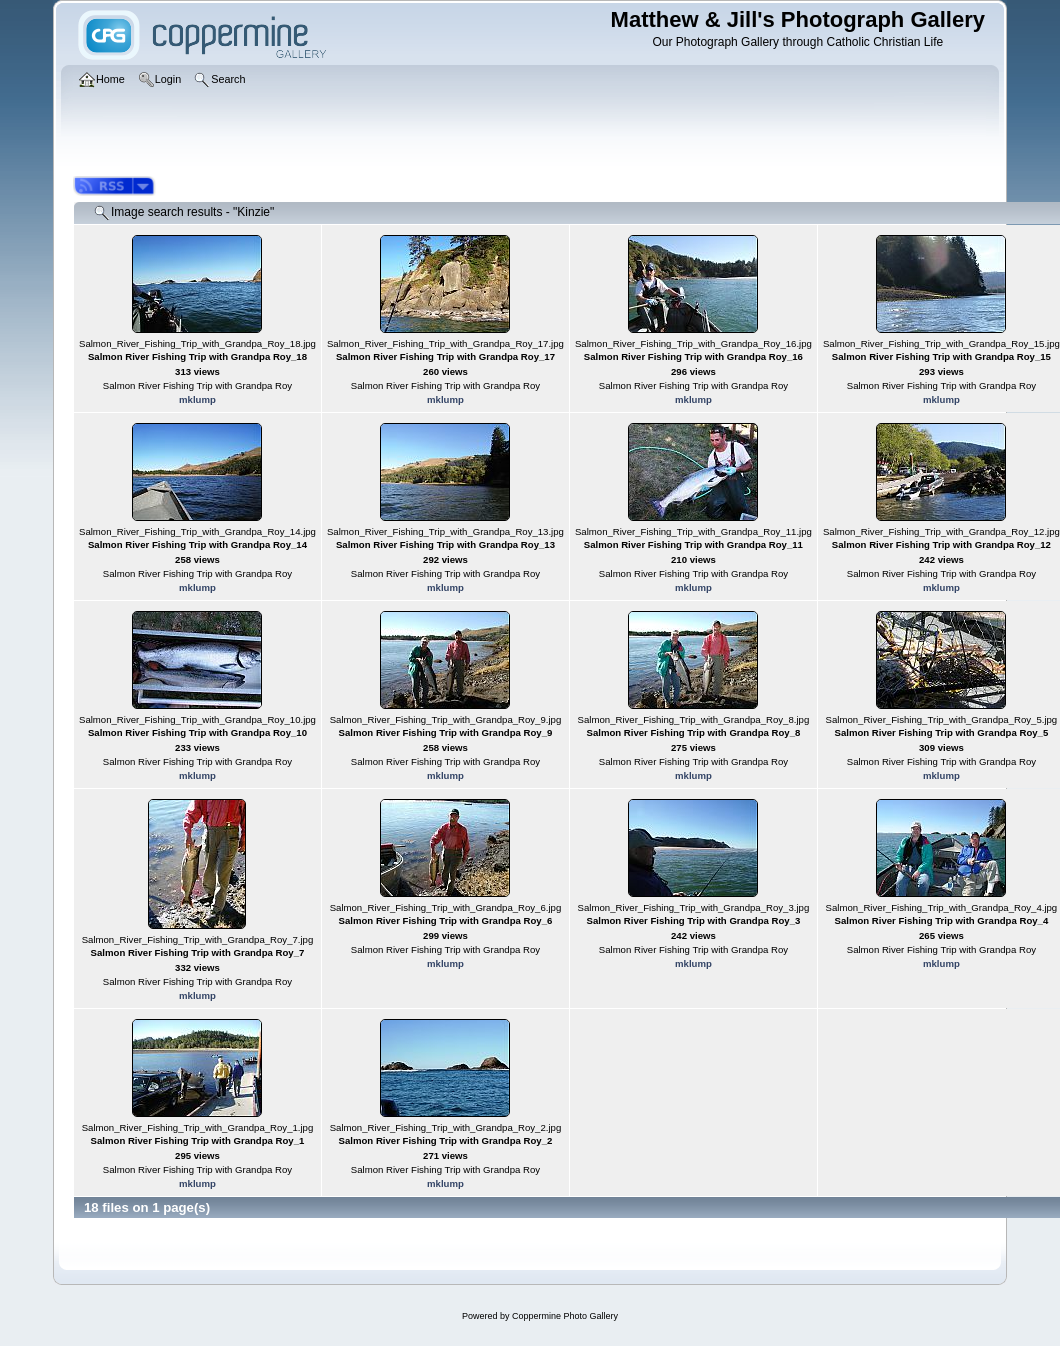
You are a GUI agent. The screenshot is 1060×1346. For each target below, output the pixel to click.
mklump (197, 399)
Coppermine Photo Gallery (565, 1316)
